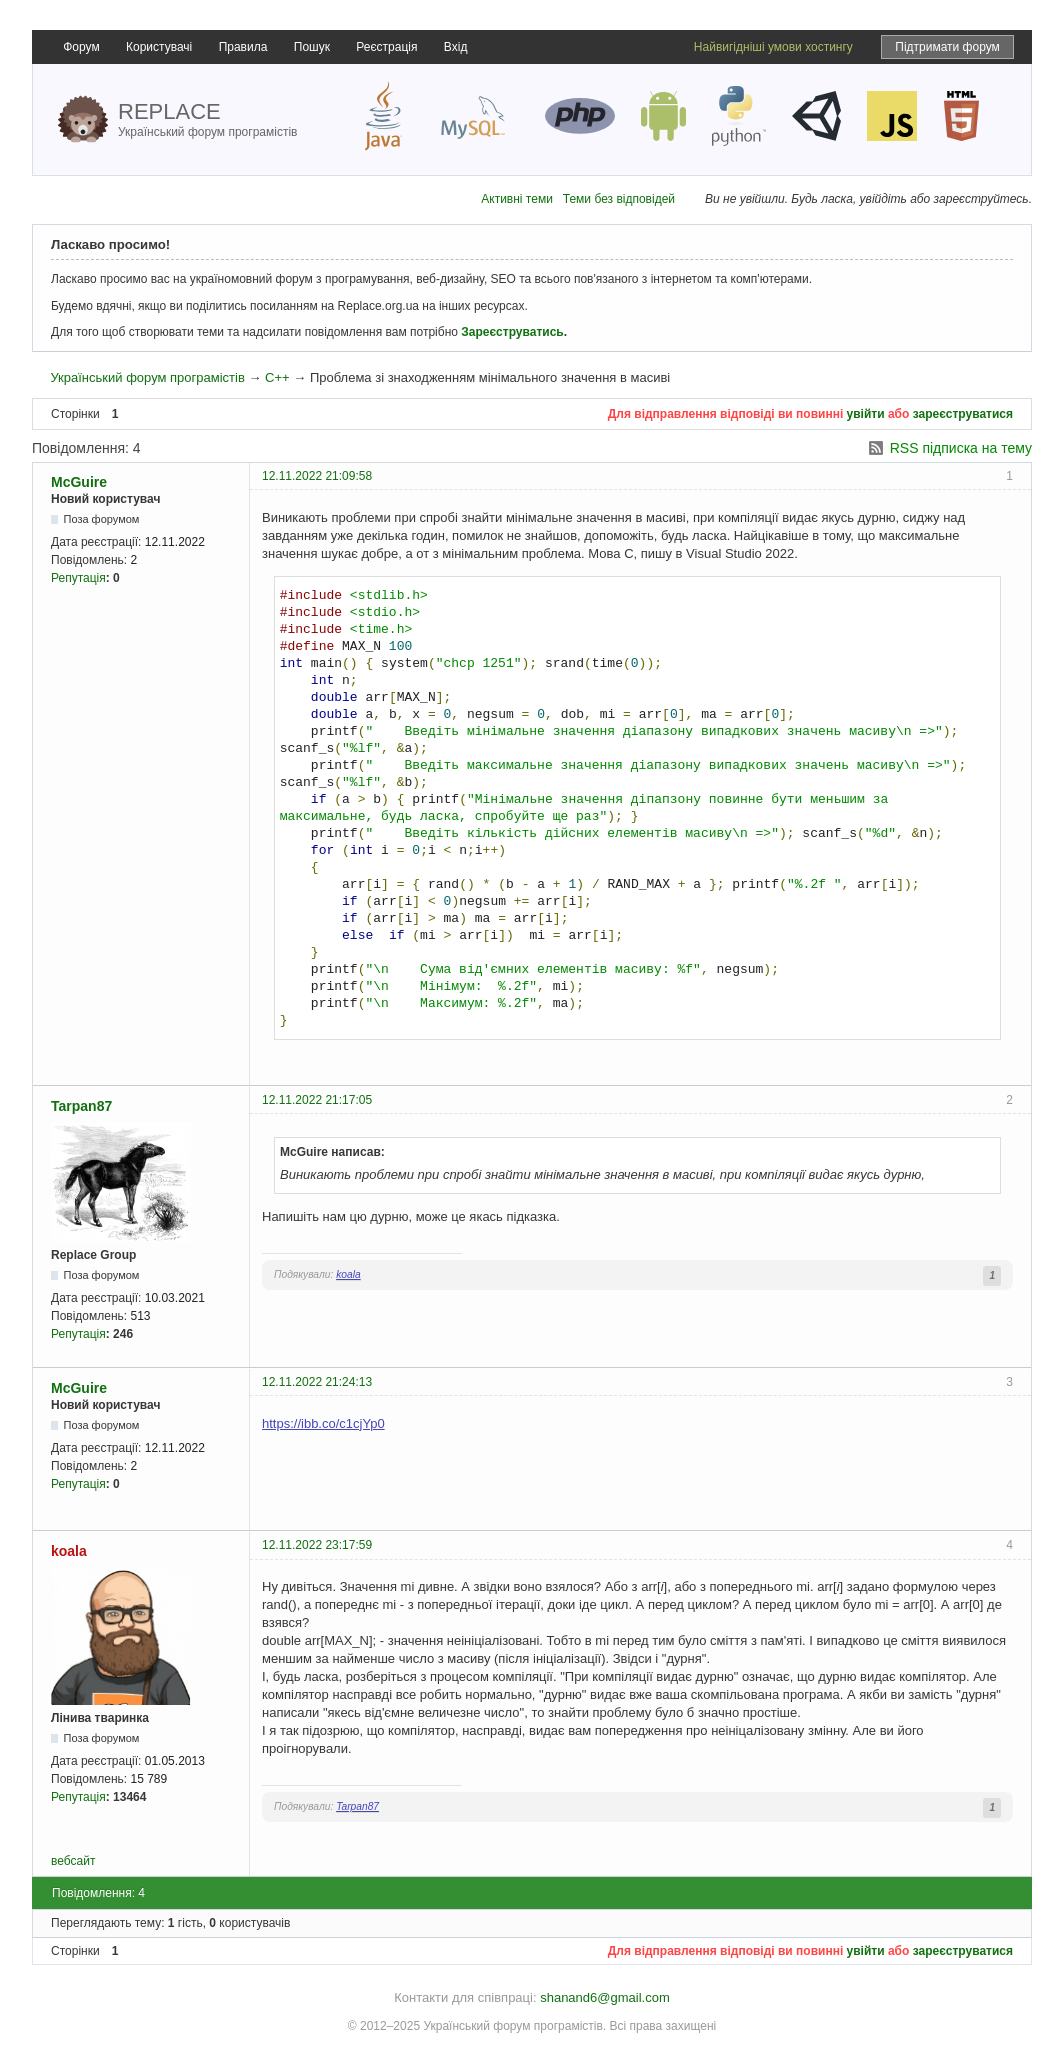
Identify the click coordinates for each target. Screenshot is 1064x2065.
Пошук (312, 47)
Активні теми (517, 199)
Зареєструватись (512, 332)
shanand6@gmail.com (605, 1997)
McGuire (79, 482)
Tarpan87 (81, 1106)
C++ (277, 377)
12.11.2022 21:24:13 (317, 1382)
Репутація (78, 578)
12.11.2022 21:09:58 (317, 476)
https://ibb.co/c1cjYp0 (323, 1423)
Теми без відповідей (619, 199)
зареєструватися (963, 414)
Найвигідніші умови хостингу (773, 47)
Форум (81, 47)
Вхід (456, 47)
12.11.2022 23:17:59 (317, 1545)
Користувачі (159, 47)
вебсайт (73, 1861)
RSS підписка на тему (961, 448)
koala (348, 1274)
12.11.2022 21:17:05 (317, 1100)
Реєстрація (386, 47)
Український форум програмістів (147, 377)
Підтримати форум (947, 47)
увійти (866, 414)
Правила (243, 47)
